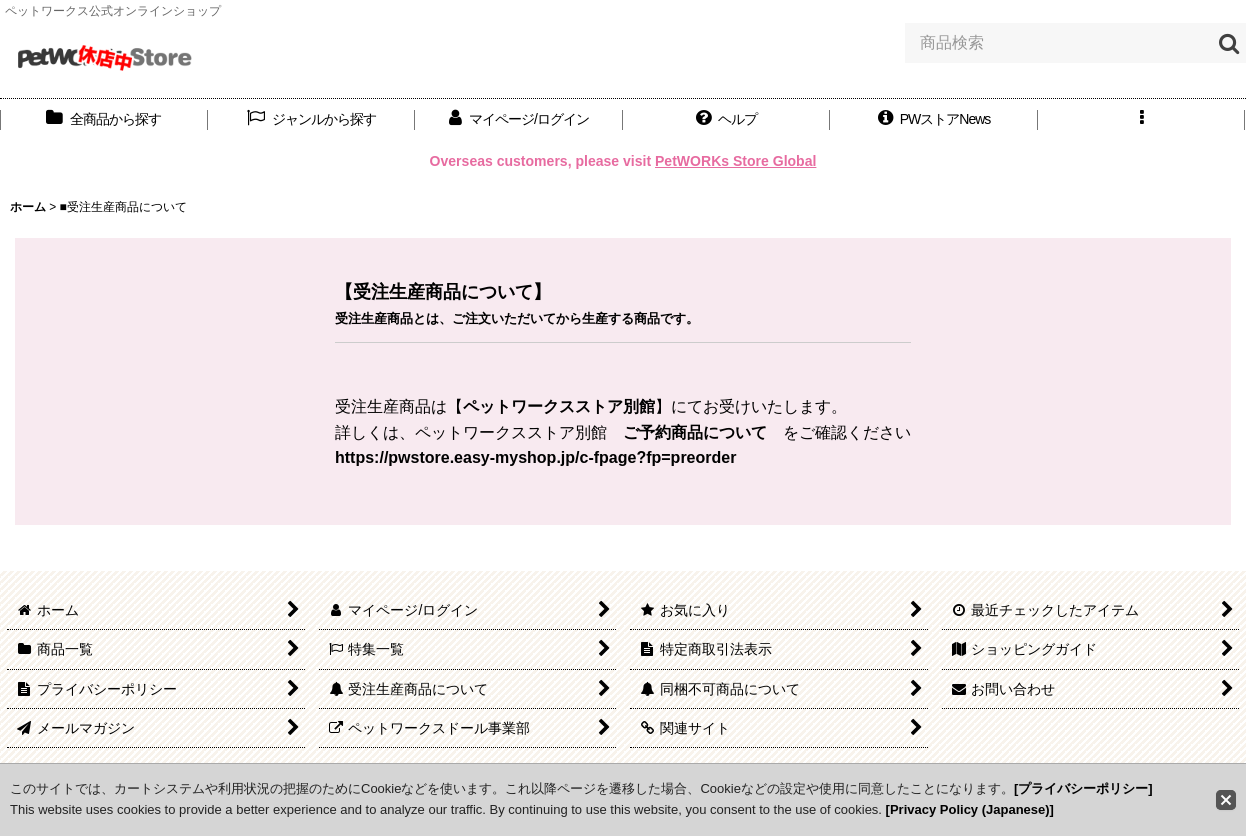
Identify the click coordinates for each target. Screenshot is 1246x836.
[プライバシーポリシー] (1083, 788)
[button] (727, 119)
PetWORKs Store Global (735, 161)
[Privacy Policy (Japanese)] (970, 809)
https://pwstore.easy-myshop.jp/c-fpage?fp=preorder (535, 457)
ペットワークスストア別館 (559, 406)
